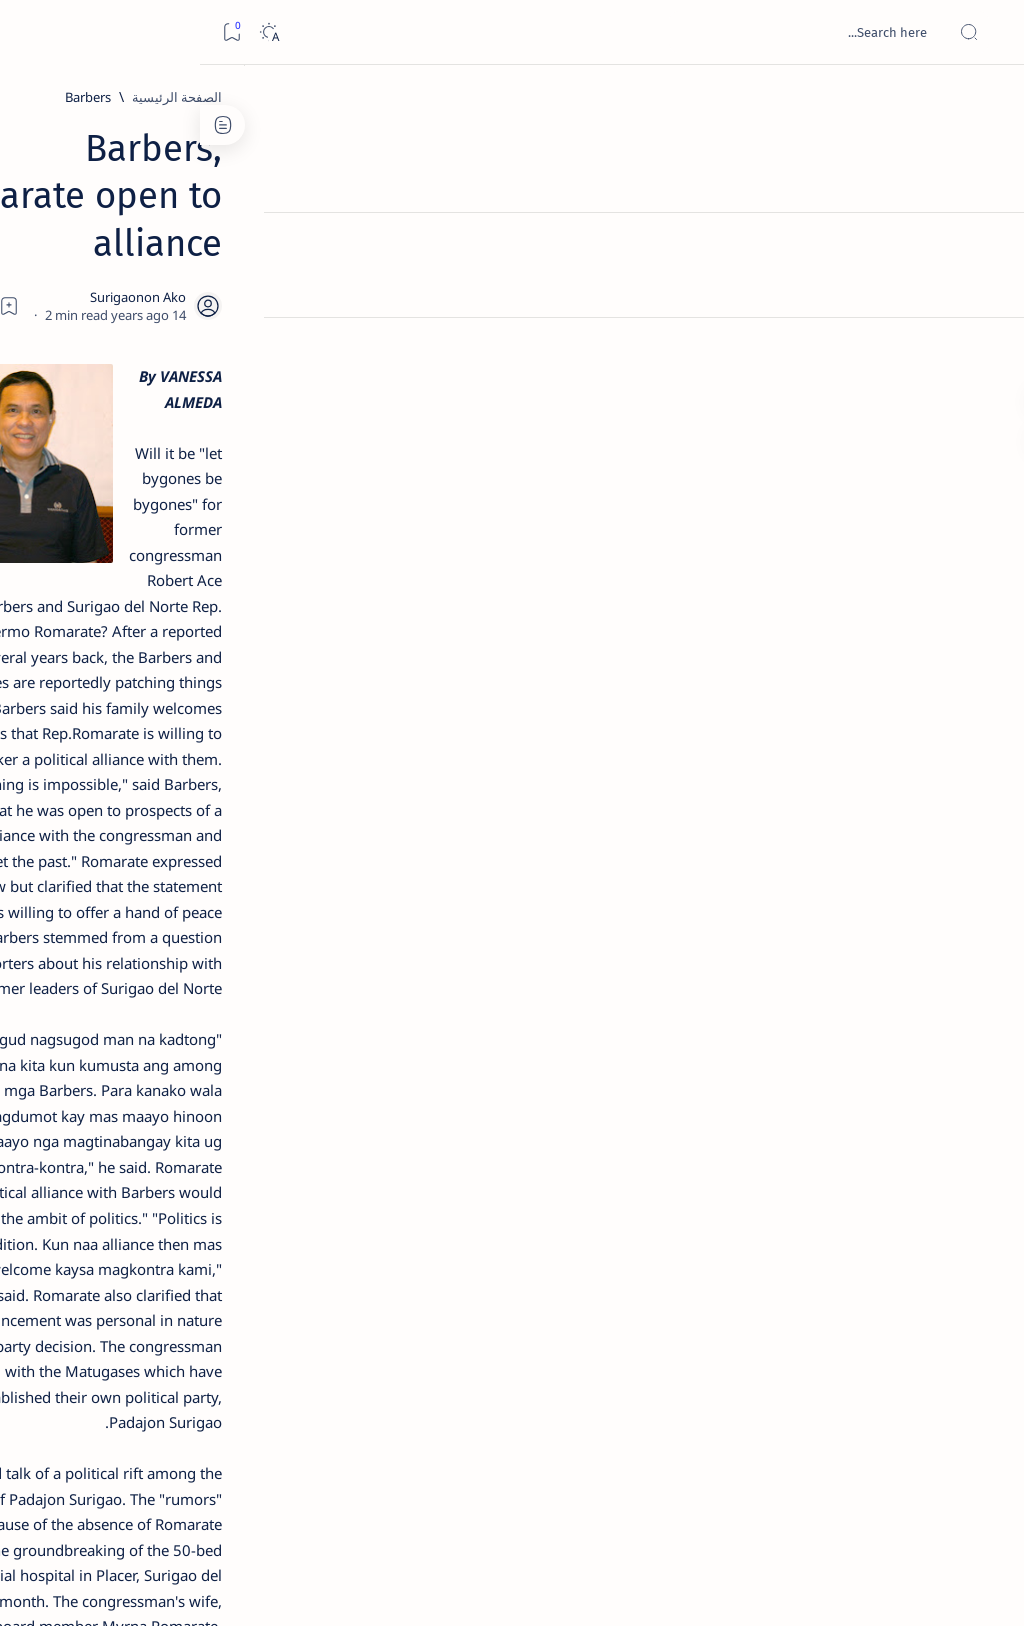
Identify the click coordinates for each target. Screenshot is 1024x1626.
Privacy (131, 1219)
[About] (986, 245)
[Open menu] (986, 32)
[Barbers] (793, 97)
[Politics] (728, 1350)
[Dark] (68, 32)
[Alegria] (150, 532)
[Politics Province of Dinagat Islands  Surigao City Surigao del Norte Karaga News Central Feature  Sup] (219, 956)
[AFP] (84, 1106)
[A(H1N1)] (219, 1006)
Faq (80, 1219)
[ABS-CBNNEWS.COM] (219, 1056)
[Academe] (84, 1056)
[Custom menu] (986, 350)
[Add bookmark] (411, 207)
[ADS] (219, 1106)
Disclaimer (202, 1219)
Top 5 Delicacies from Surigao (141, 328)
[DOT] (150, 663)
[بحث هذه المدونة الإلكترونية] (629, 32)
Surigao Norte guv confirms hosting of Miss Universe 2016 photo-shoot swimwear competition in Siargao (140, 722)
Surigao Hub (837, 1587)
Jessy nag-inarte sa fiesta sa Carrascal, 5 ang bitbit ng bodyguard (147, 471)
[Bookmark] (31, 32)
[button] (658, 1350)
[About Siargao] (84, 1006)
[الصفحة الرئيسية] (986, 100)
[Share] (356, 207)
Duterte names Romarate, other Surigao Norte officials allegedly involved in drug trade (145, 591)
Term (267, 1219)
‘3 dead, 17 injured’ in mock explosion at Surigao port (151, 832)
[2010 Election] (84, 956)
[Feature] (807, 1350)
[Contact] (986, 285)
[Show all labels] (234, 1153)
